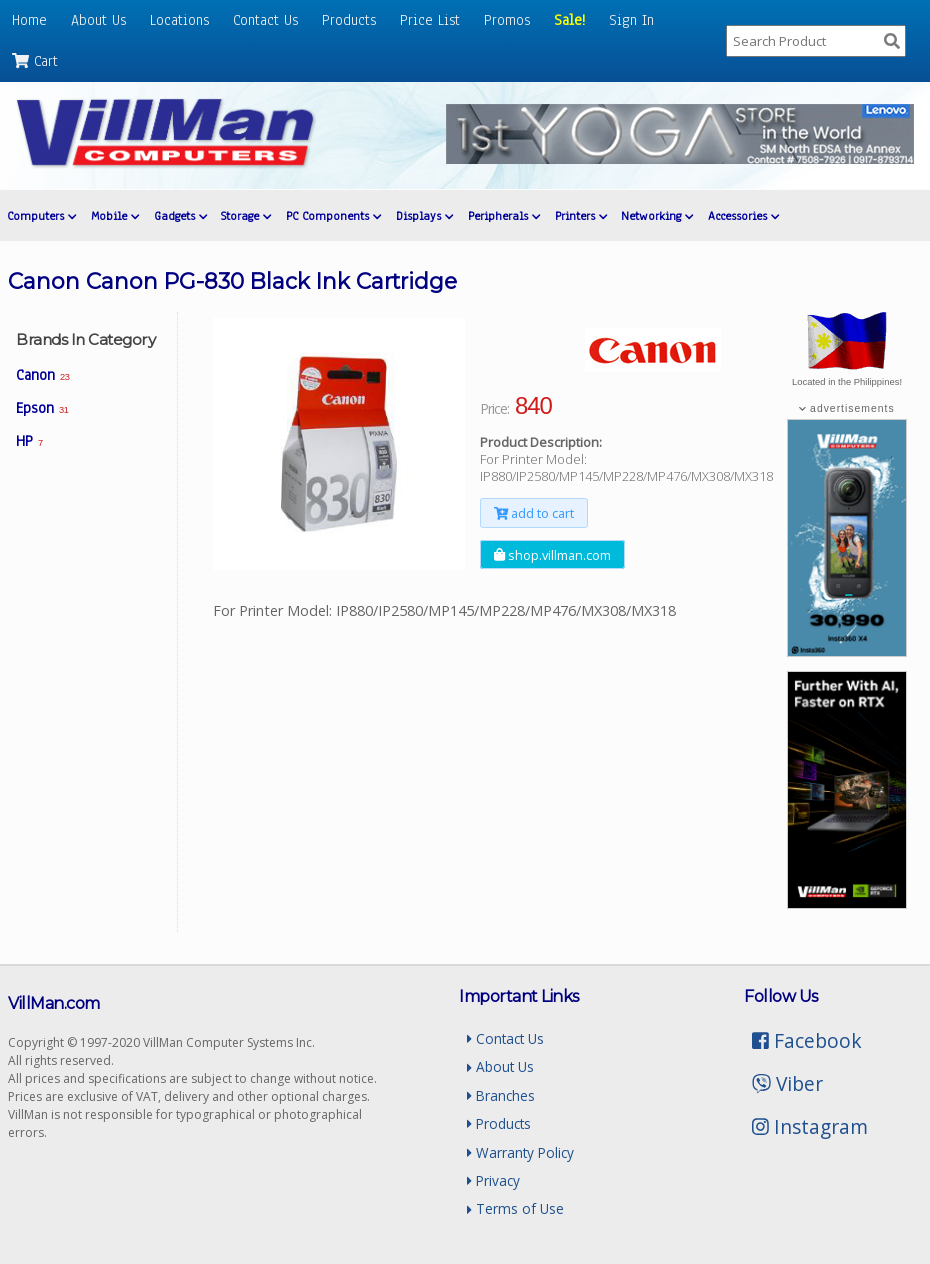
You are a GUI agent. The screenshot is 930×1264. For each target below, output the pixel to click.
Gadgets (180, 216)
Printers (581, 216)
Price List (430, 20)
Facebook (807, 1040)
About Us (98, 20)
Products (349, 20)
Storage (246, 216)
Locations (179, 20)
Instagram (810, 1126)
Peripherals (504, 216)
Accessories (743, 216)
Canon (42, 375)
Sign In (631, 20)
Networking (657, 216)
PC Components (333, 216)
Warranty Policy (520, 1152)
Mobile (115, 216)
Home (29, 20)
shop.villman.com (552, 554)
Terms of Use (515, 1208)
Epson (42, 408)
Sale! (569, 20)
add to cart (534, 513)
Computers (41, 216)
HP (29, 441)
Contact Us (265, 20)
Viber (787, 1083)
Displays (424, 216)
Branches (501, 1095)
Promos (507, 20)
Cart (35, 61)
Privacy (493, 1180)
